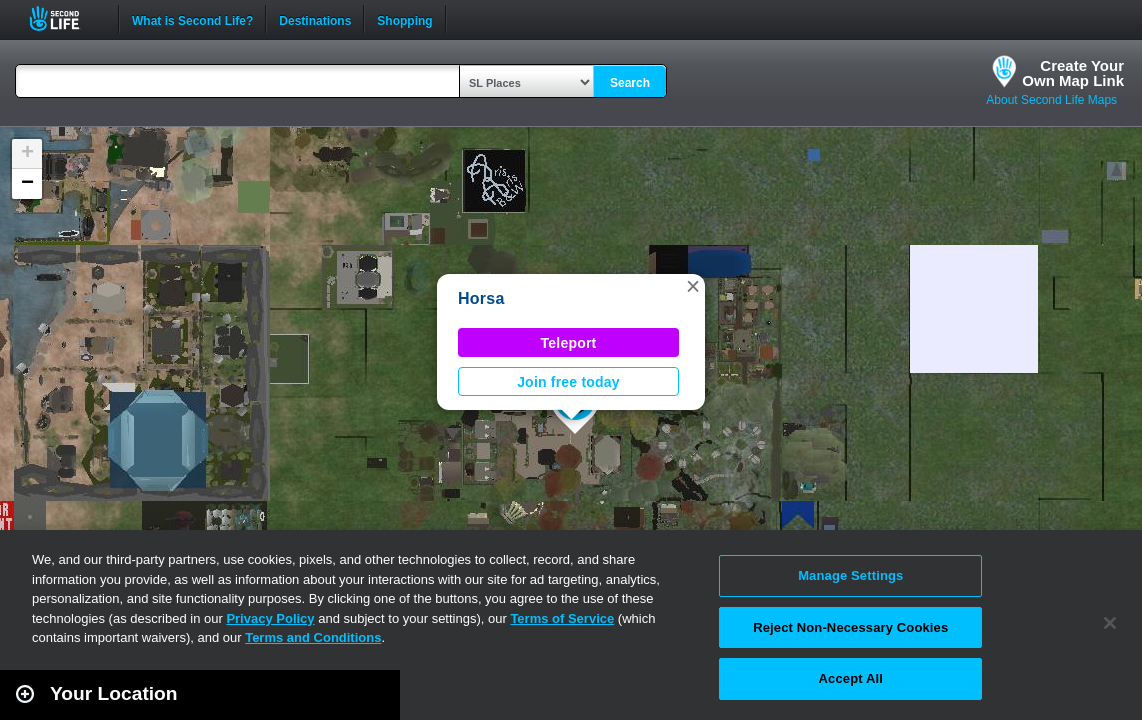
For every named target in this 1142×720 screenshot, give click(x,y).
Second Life (65, 18)
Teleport (569, 343)
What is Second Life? (192, 19)
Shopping (404, 19)
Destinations (315, 19)
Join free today (568, 382)
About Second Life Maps (1051, 100)
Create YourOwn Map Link (1073, 73)
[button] (693, 286)
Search (630, 83)
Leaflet (1037, 711)
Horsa (481, 298)
